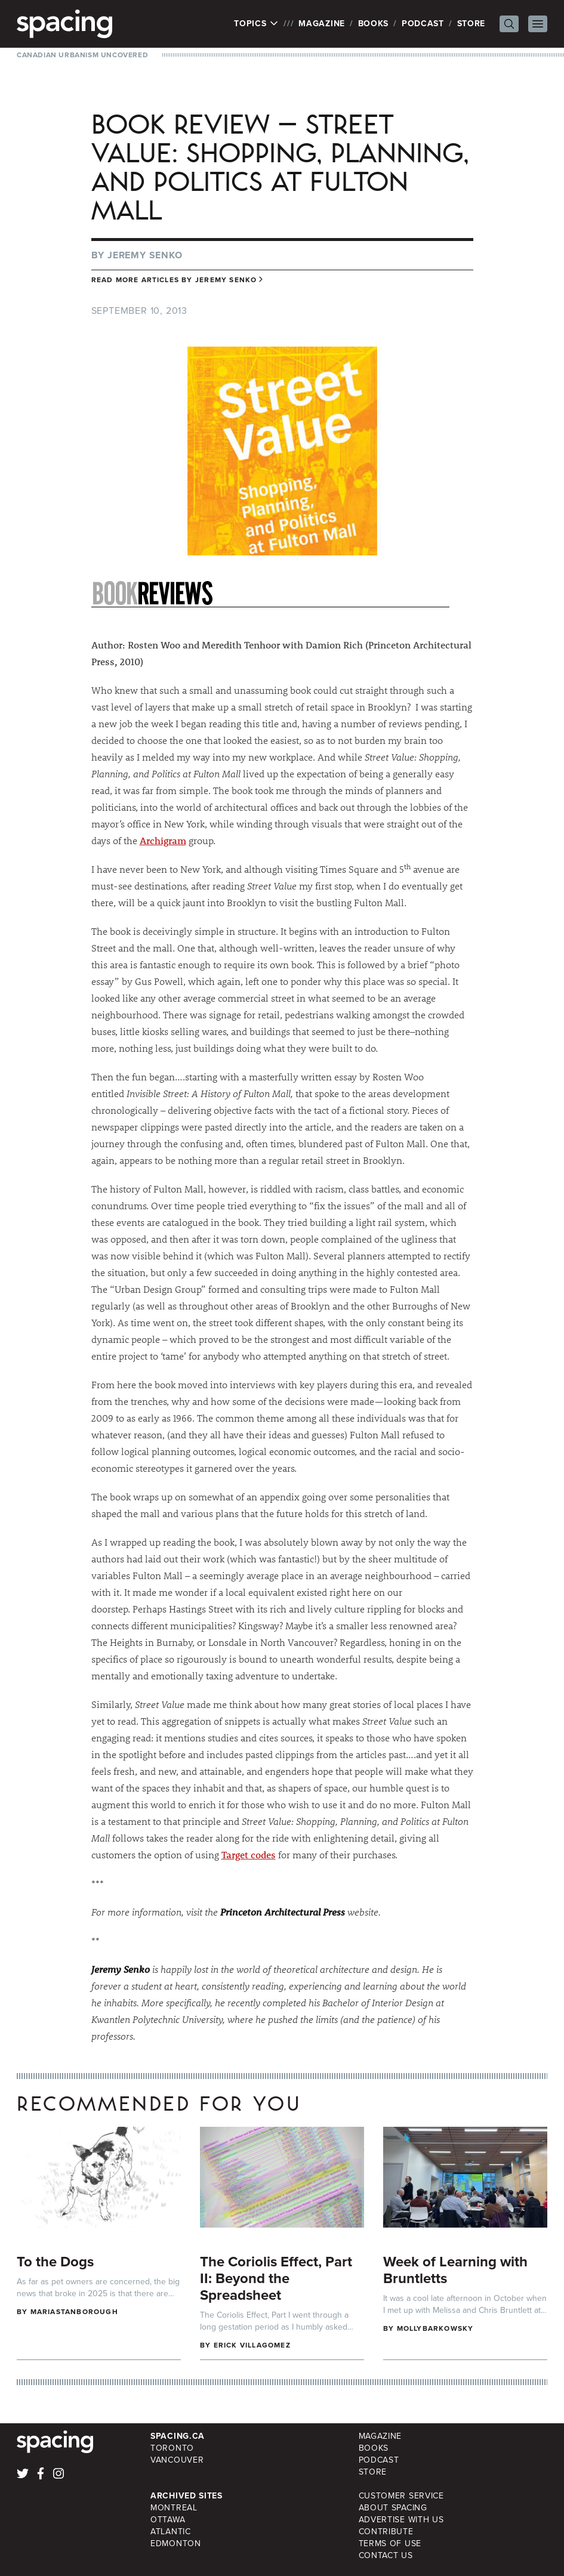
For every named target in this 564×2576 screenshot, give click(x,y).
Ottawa (167, 2519)
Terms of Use (390, 2543)
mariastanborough (74, 2311)
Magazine (321, 23)
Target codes (248, 1854)
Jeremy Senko (145, 255)
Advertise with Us (401, 2519)
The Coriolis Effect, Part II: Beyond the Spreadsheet (276, 2278)
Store (471, 23)
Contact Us (386, 2555)
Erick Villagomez (252, 2345)
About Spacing (393, 2507)
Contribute (386, 2531)
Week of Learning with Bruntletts (455, 2270)
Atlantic (170, 2531)
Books (373, 23)
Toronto (172, 2448)
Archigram (163, 840)
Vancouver (177, 2460)
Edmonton (175, 2543)
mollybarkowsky (435, 2328)
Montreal (174, 2507)
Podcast (423, 23)
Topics (256, 24)
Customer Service (401, 2495)
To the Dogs (55, 2261)
